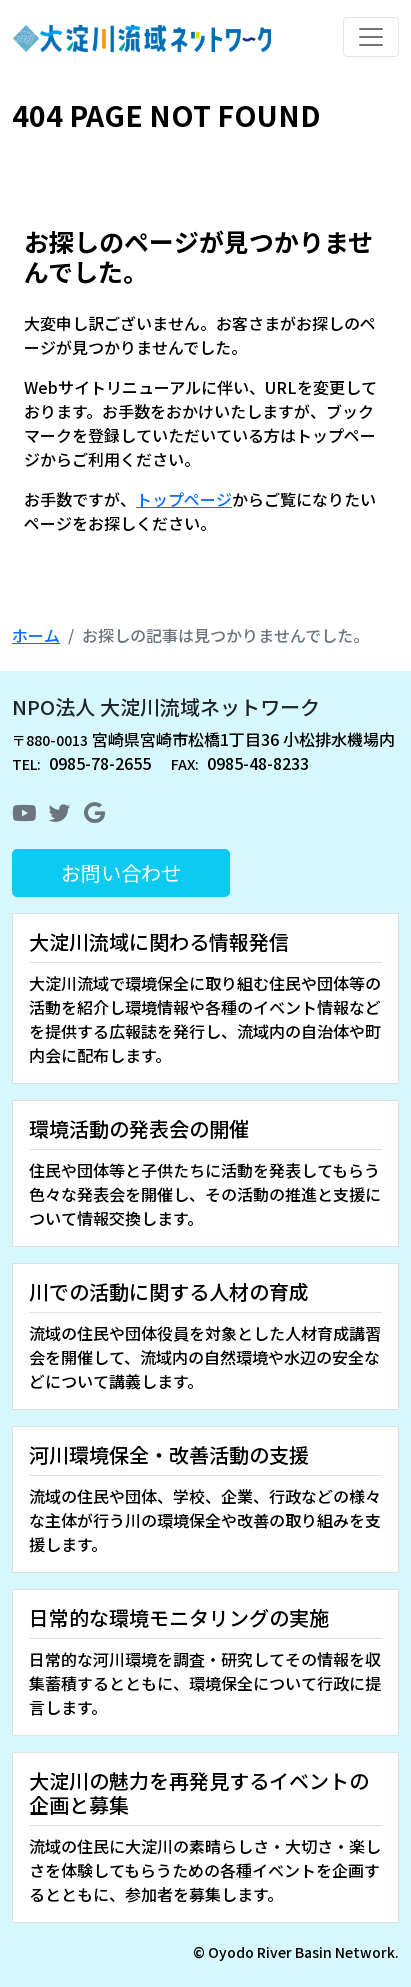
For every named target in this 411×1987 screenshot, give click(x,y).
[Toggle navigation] (371, 37)
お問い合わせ (121, 872)
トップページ (184, 499)
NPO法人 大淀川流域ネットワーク (166, 706)
